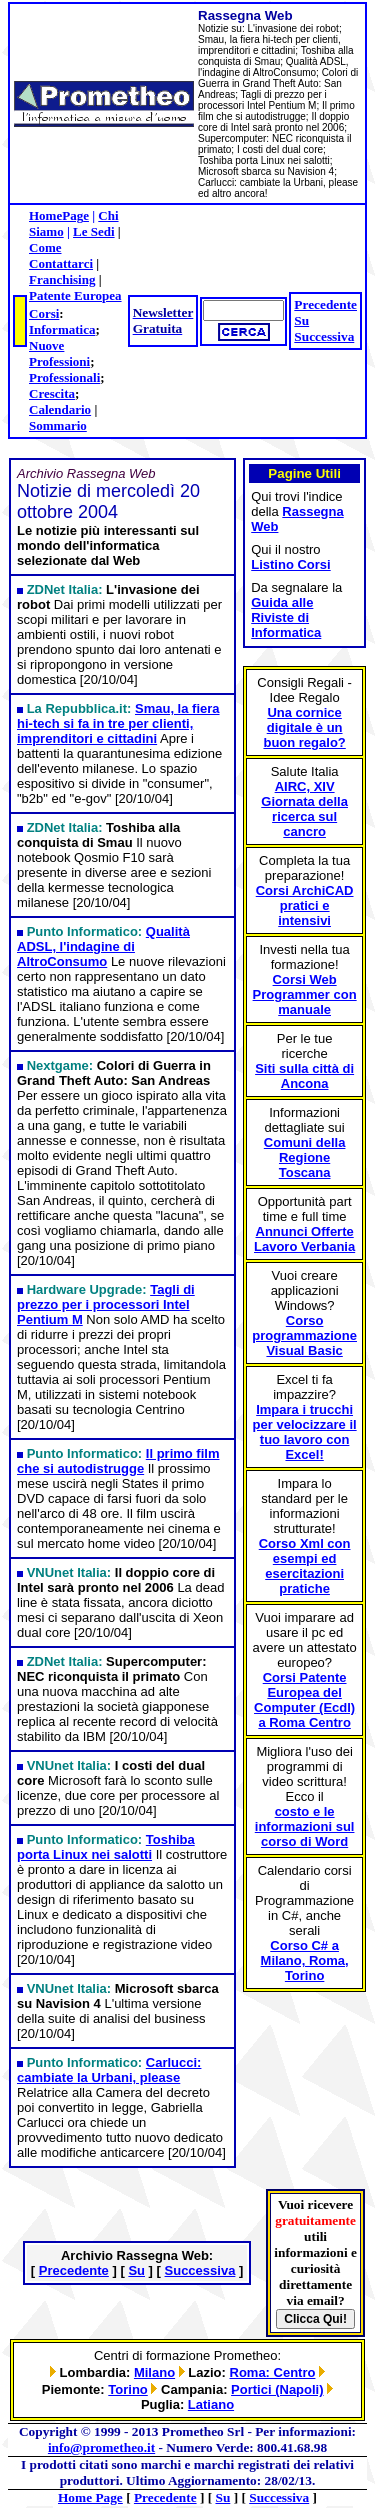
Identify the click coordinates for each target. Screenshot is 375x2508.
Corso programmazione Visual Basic (304, 1335)
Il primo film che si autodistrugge (118, 1461)
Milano (154, 2372)
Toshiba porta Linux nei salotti (106, 1847)
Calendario (60, 409)
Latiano (211, 2404)
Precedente (325, 304)
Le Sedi (94, 231)
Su (301, 320)
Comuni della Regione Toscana (305, 1157)
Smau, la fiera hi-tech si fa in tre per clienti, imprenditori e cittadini (118, 723)
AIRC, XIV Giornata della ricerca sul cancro (304, 809)
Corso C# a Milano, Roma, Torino (305, 1960)
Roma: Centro (273, 2372)
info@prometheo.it (101, 2447)
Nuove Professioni (59, 353)
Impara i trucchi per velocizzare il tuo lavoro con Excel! (305, 1432)
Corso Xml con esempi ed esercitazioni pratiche (305, 1566)
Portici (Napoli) (277, 2389)
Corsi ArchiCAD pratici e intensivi (305, 905)
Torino (127, 2389)
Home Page (90, 2497)
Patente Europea (75, 295)
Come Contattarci (61, 255)
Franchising (62, 279)
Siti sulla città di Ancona (304, 1076)
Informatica (62, 329)
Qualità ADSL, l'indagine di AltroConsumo (103, 946)
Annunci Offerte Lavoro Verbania (304, 1239)
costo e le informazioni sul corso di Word (305, 1826)
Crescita (52, 393)
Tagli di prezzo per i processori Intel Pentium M (106, 1304)
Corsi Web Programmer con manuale (305, 994)
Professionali (64, 377)
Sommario (58, 425)
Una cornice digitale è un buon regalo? (304, 727)
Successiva (324, 336)
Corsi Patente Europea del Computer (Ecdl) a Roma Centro (304, 1700)
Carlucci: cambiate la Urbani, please (109, 2070)
